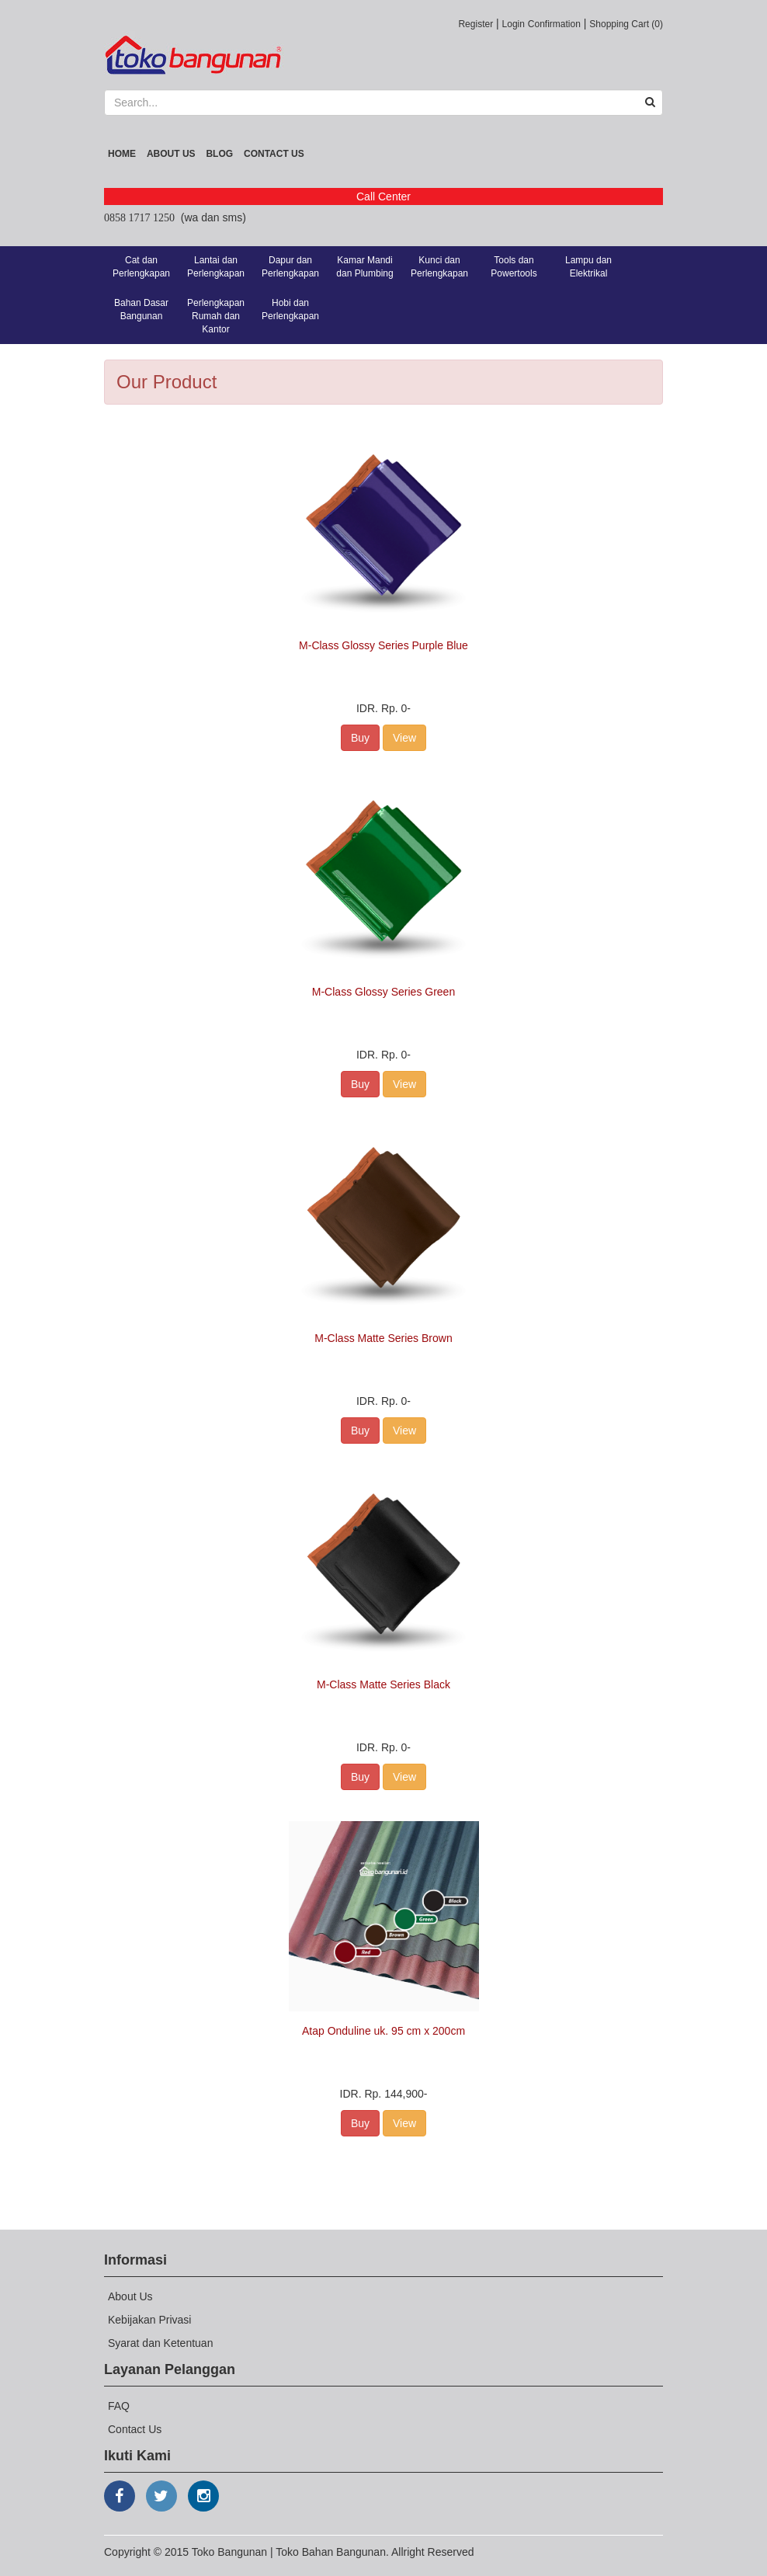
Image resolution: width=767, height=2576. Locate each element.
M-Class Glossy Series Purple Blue (383, 645)
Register (475, 24)
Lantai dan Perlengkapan (216, 267)
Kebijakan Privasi (149, 2320)
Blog (219, 153)
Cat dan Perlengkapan (141, 267)
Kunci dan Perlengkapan (439, 267)
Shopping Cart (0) (626, 24)
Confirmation (554, 24)
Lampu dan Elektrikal (588, 267)
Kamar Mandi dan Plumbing (364, 267)
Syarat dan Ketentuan (160, 2343)
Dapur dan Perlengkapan (290, 267)
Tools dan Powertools (513, 267)
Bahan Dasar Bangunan (141, 309)
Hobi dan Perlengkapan (290, 309)
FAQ (119, 2406)
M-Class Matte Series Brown (383, 1338)
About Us (171, 153)
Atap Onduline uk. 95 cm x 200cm (383, 2031)
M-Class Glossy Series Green (383, 992)
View (404, 738)
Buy (360, 738)
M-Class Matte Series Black (383, 1684)
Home (122, 153)
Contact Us (274, 153)
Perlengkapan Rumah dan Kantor (216, 316)
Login (513, 24)
